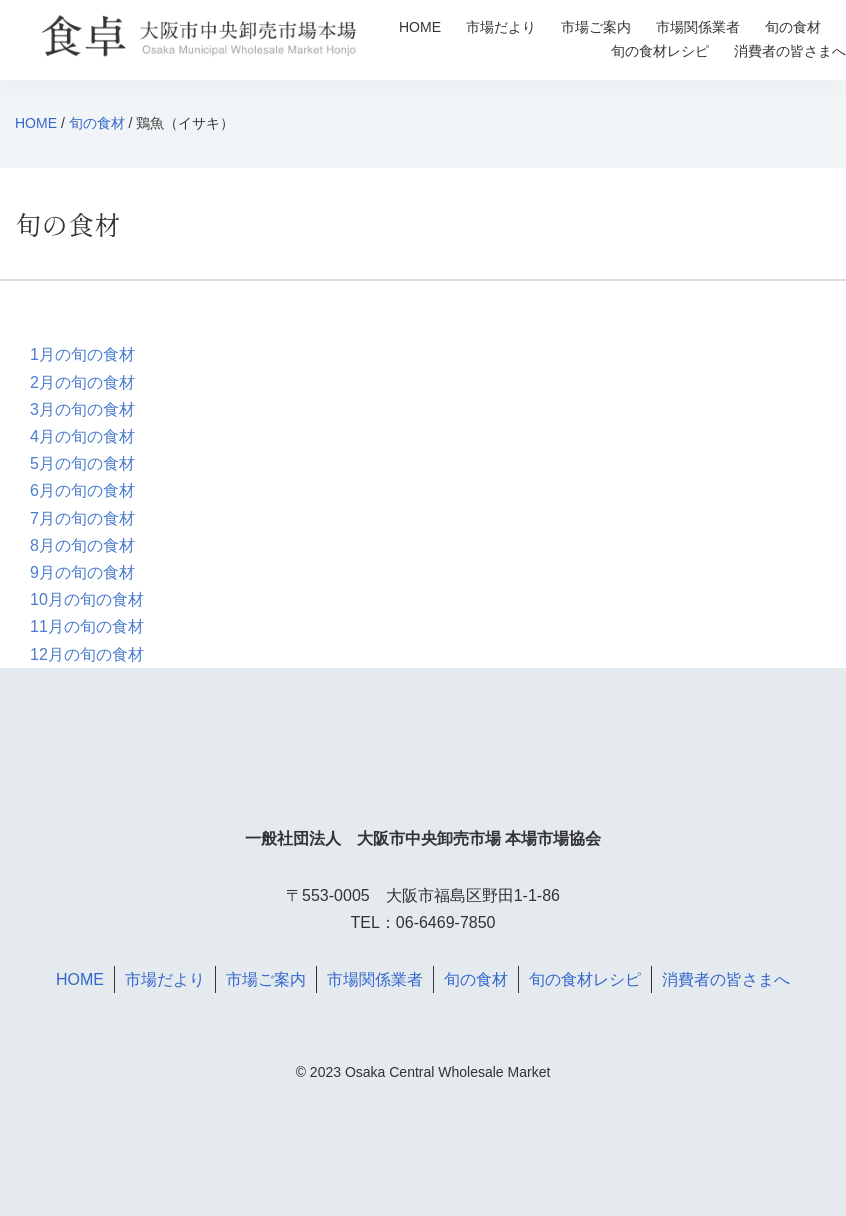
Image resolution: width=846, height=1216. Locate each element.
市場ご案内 (596, 27)
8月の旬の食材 (82, 545)
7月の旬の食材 (82, 518)
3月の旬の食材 (82, 409)
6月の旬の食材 (82, 490)
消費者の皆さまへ (790, 51)
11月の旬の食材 (87, 626)
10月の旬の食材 (87, 599)
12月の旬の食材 (87, 654)
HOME (420, 27)
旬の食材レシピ (660, 51)
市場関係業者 (698, 27)
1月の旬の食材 (82, 354)
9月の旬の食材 (82, 572)
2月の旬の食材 (82, 382)
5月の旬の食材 (82, 463)
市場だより (501, 27)
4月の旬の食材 (82, 436)
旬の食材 (793, 27)
